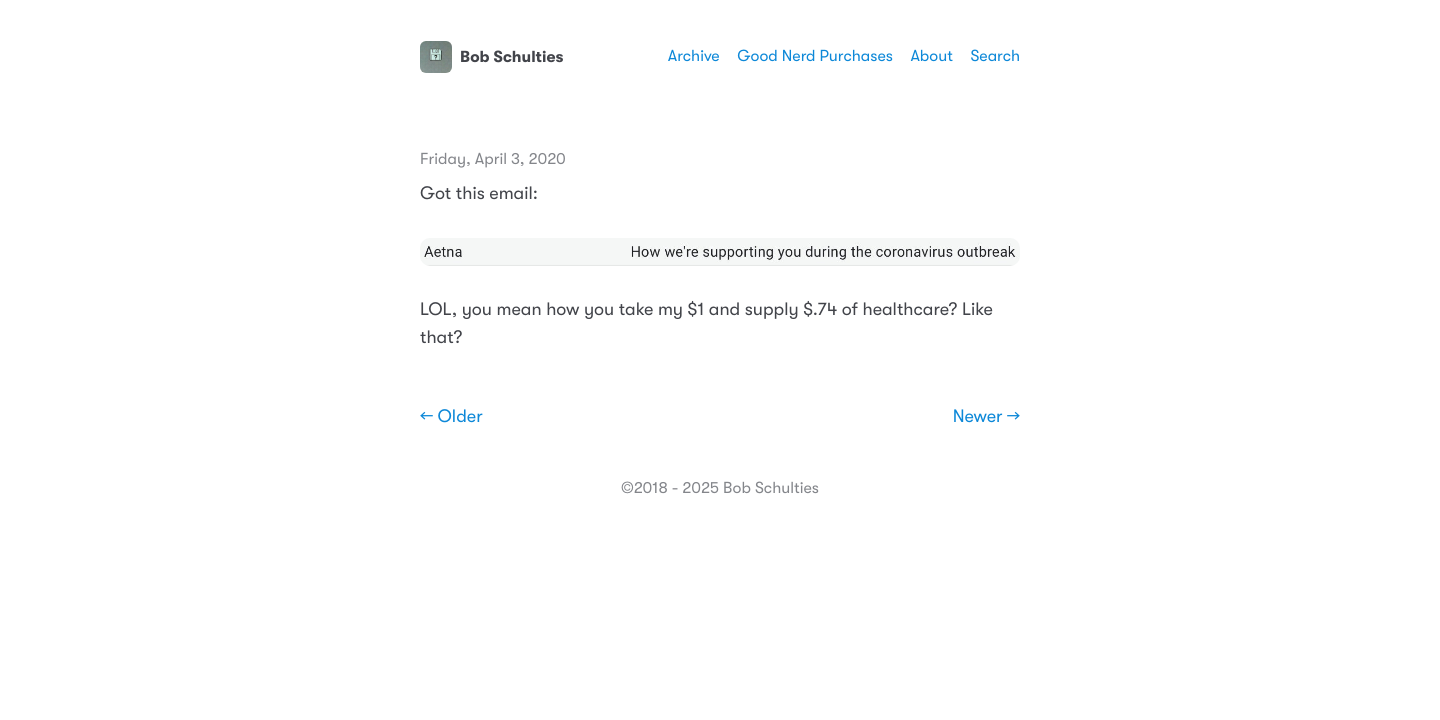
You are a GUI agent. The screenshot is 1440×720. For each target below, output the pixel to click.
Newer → (986, 417)
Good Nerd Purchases (815, 56)
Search (995, 56)
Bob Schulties (491, 57)
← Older (451, 417)
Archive (694, 56)
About (931, 56)
